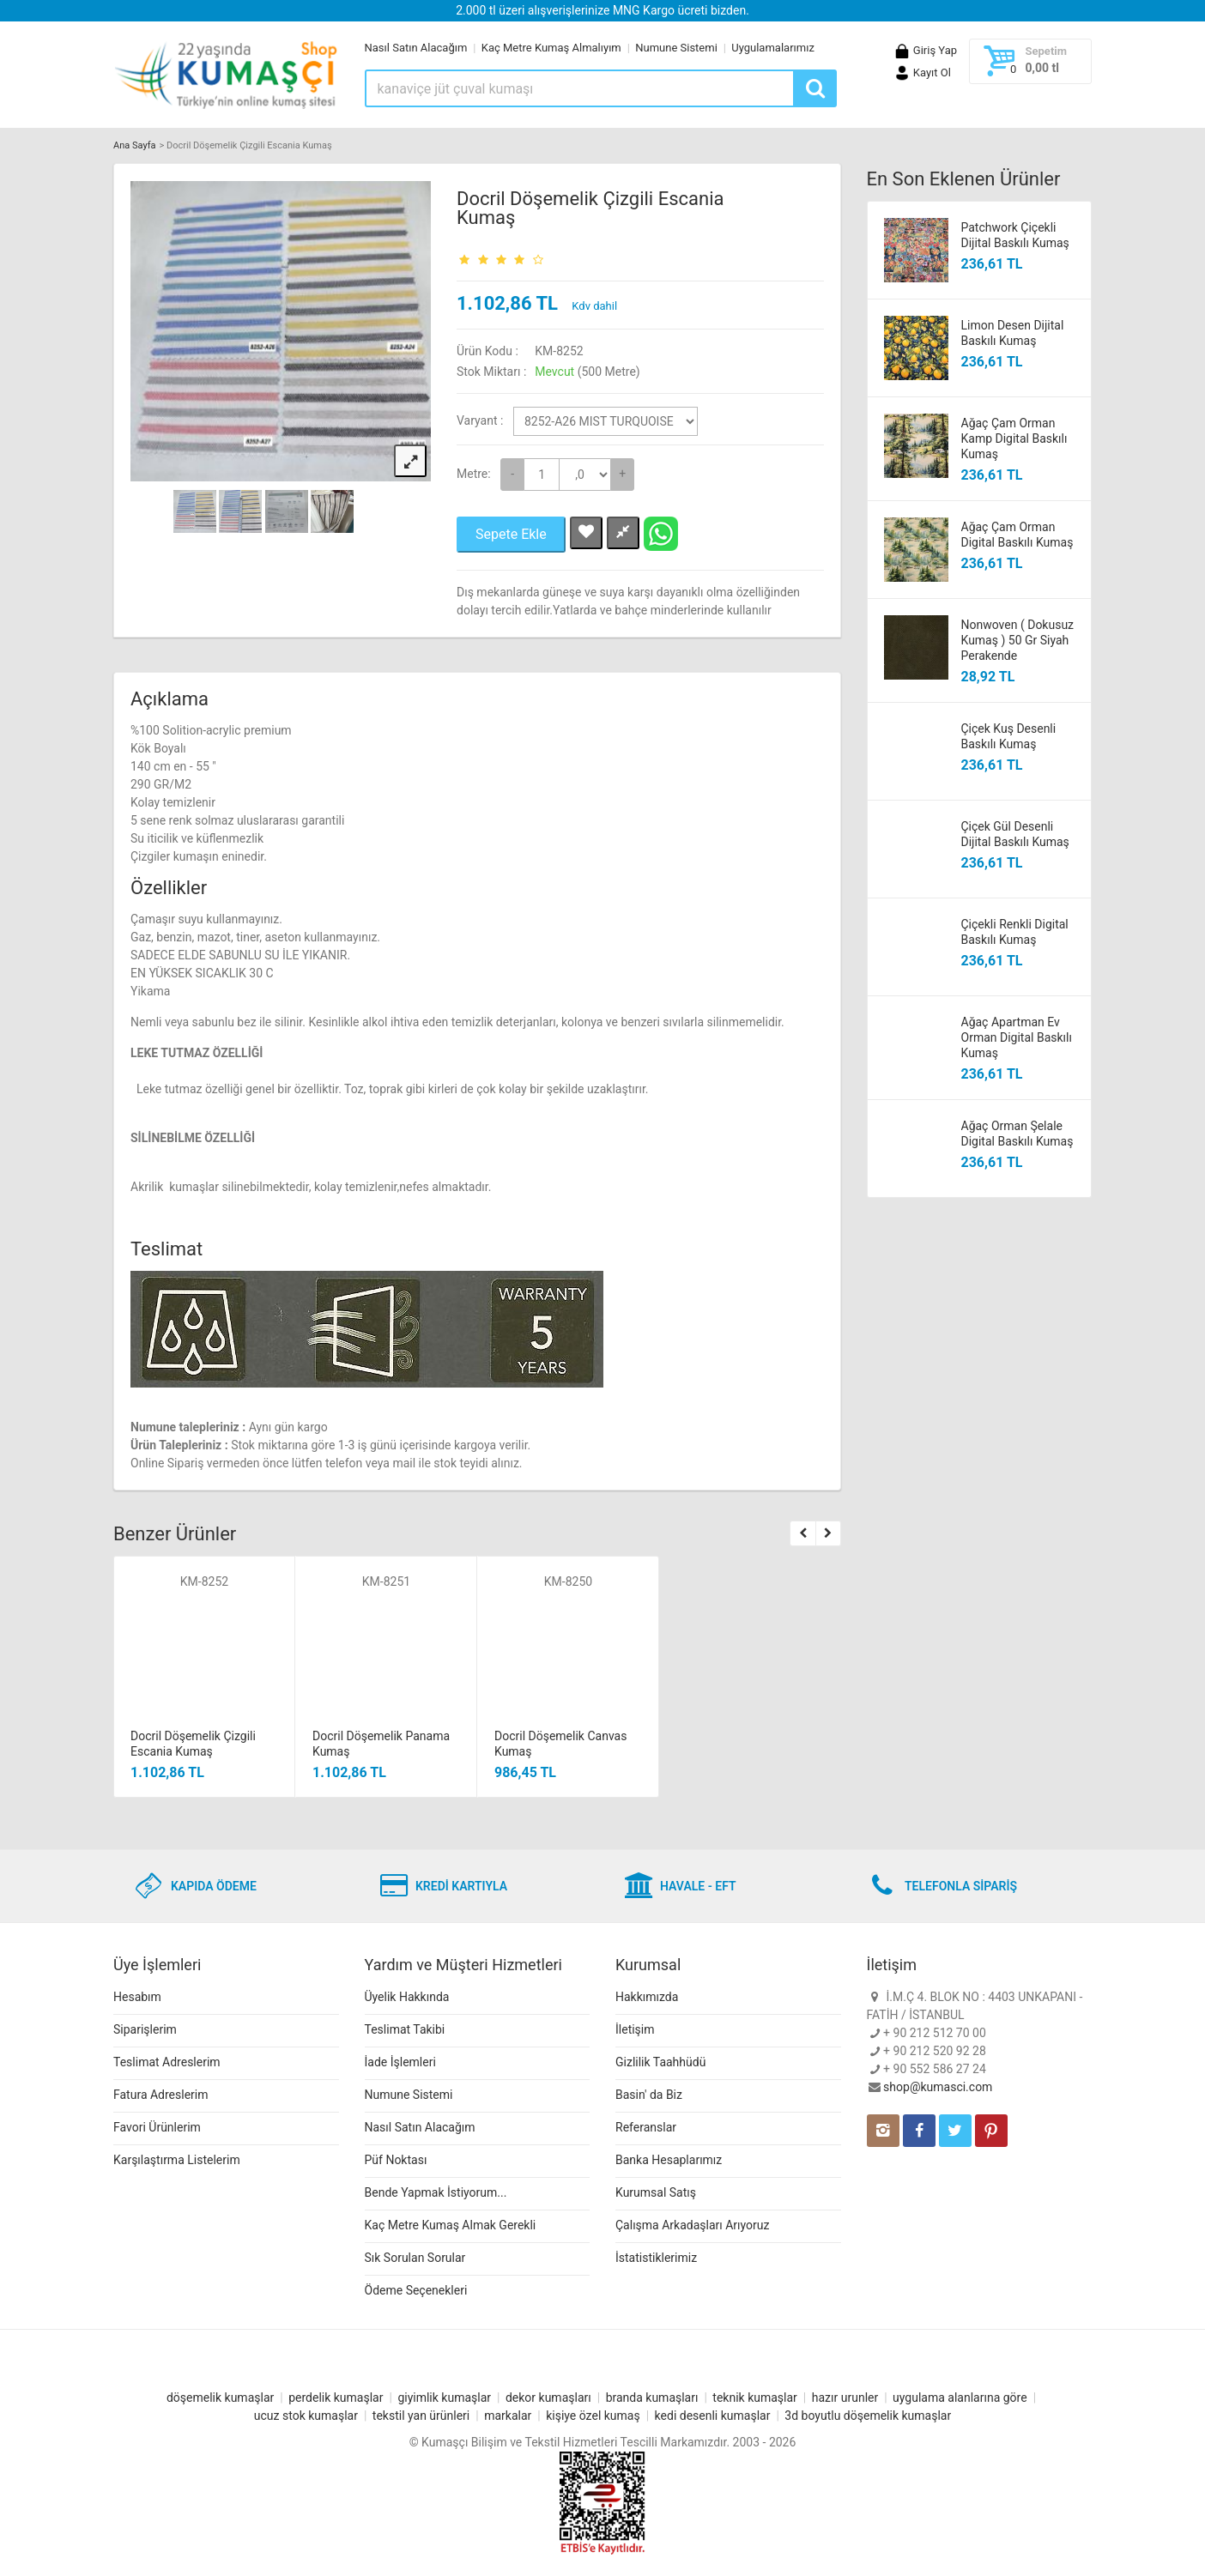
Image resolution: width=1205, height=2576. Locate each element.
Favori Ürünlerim (157, 2127)
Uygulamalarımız (772, 47)
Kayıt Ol (922, 72)
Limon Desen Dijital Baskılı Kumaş (1012, 333)
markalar (507, 2415)
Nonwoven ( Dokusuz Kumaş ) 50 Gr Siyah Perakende (1018, 640)
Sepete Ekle (511, 534)
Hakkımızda (646, 1997)
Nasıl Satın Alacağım (416, 47)
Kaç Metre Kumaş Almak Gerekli (450, 2225)
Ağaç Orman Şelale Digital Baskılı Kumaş (1017, 1133)
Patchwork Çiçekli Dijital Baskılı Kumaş (1015, 235)
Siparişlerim (145, 2029)
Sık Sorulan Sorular (415, 2258)
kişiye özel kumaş (593, 2415)
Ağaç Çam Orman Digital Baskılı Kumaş (1017, 534)
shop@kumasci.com (937, 2087)
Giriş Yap (925, 50)
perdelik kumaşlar (335, 2397)
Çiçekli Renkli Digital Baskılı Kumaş (1015, 931)
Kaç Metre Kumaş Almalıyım (551, 47)
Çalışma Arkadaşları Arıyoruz (692, 2225)
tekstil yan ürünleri (420, 2415)
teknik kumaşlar (754, 2397)
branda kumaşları (652, 2397)
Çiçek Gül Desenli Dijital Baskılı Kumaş (1015, 834)
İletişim (635, 2029)
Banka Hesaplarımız (668, 2160)
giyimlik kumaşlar (444, 2397)
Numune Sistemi (676, 47)
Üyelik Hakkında (407, 1997)
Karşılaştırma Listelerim (176, 2160)
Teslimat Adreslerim (167, 2062)
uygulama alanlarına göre (960, 2397)
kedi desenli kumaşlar (713, 2415)
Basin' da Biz (648, 2094)
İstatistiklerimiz (656, 2258)
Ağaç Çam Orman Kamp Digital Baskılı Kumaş (1014, 438)
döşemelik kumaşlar (220, 2397)
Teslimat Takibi (405, 2029)
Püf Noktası (396, 2160)
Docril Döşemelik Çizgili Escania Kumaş (590, 208)
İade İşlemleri (400, 2062)
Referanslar (645, 2127)
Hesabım (137, 1997)
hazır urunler (845, 2397)
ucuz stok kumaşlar (306, 2415)
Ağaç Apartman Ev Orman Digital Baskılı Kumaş (1016, 1037)
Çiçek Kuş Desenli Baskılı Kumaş (1009, 736)
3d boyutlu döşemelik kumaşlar (867, 2415)
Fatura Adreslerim (161, 2094)
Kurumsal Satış (655, 2192)
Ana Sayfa (134, 145)
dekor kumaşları (548, 2397)
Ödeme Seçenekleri (416, 2290)
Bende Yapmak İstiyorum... (436, 2192)
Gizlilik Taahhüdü (660, 2062)
